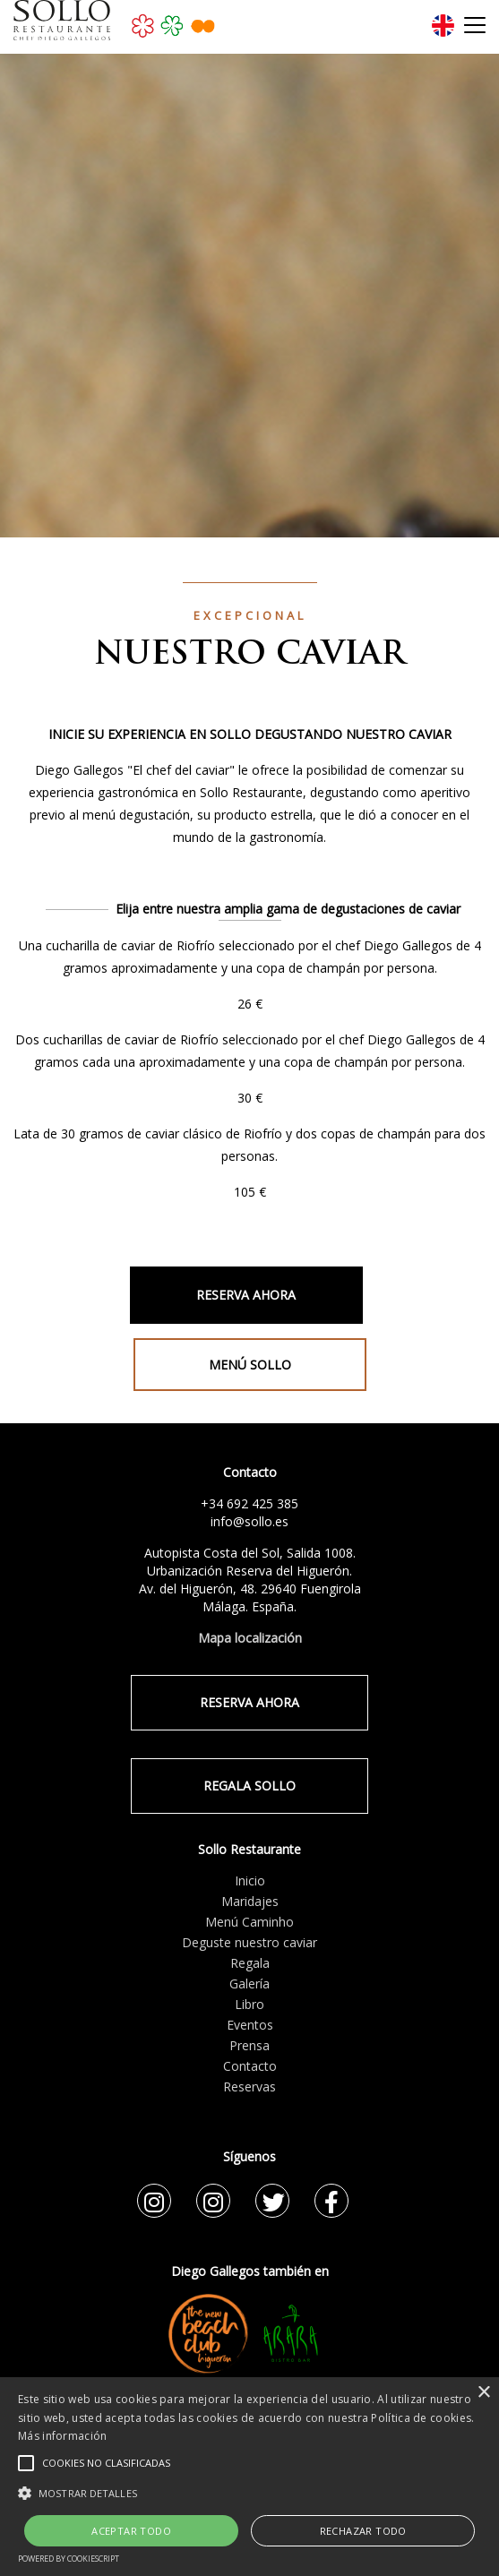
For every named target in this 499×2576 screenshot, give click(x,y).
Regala (250, 1962)
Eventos (250, 2024)
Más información (63, 2435)
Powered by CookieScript (68, 2558)
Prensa (249, 2045)
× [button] (483, 2393)
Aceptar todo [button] (131, 2530)
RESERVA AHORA (246, 1294)
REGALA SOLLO (249, 1785)
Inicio (250, 1880)
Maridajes (250, 1901)
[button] (249, 2493)
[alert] (249, 2476)
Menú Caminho (249, 1921)
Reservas (249, 2086)
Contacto (250, 2065)
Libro (249, 2004)
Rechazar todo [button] (363, 2530)
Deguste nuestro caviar (249, 1942)
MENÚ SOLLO (250, 1364)
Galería (249, 1983)
